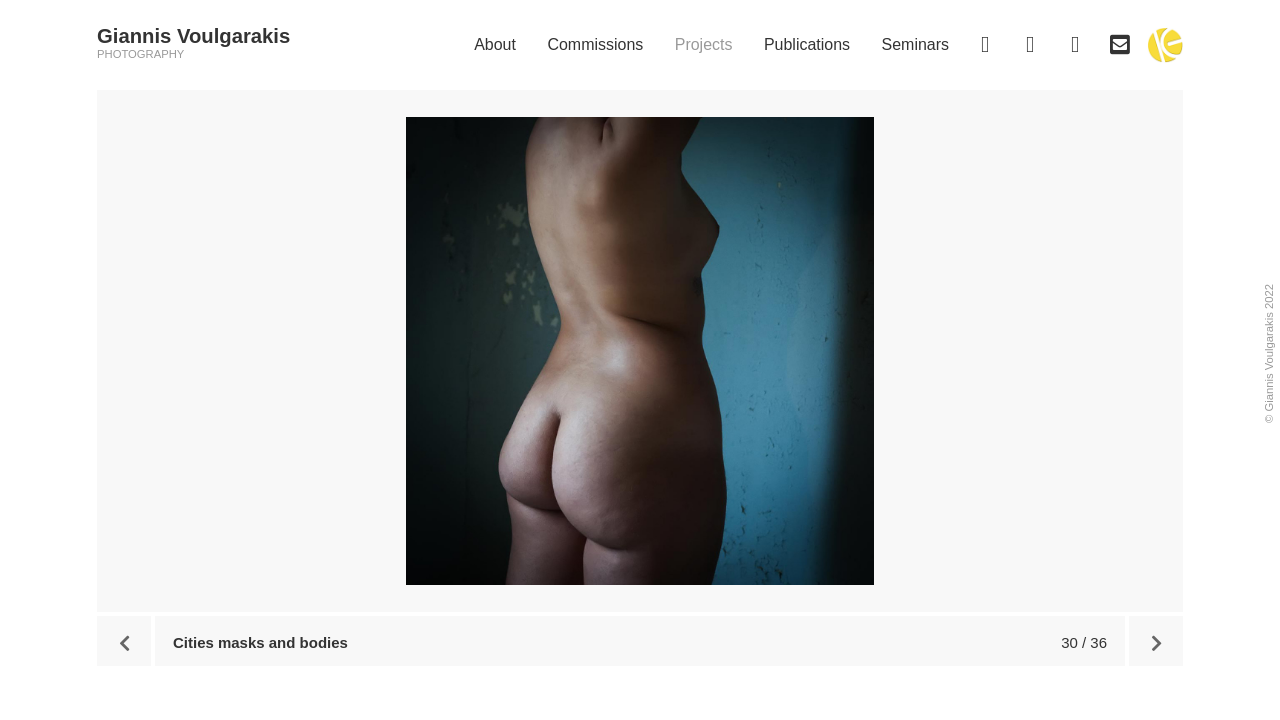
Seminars (915, 44)
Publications (807, 44)
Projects (704, 44)
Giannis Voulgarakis (193, 36)
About (495, 44)
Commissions (595, 44)
